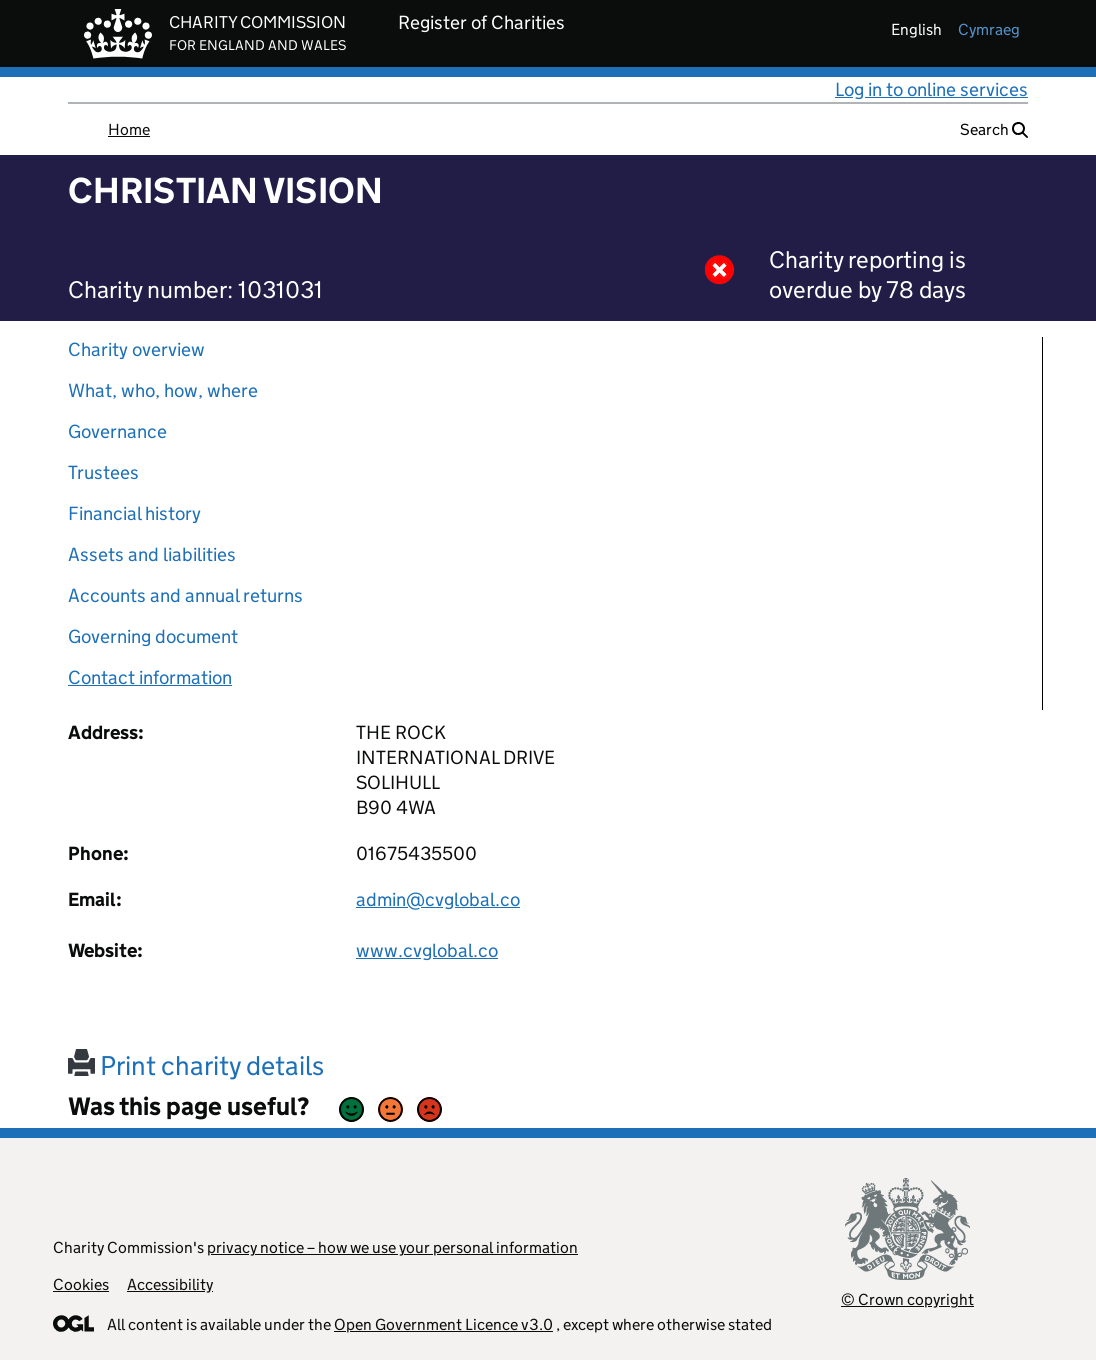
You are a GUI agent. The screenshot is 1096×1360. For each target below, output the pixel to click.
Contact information (150, 677)
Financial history (134, 513)
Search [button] (994, 129)
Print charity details (196, 1065)
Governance (117, 431)
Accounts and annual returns (185, 595)
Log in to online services (931, 89)
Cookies (81, 1284)
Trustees (103, 472)
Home (129, 129)
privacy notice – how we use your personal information (392, 1247)
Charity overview (136, 349)
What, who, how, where (163, 390)
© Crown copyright (907, 1299)
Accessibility (170, 1284)
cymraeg (989, 29)
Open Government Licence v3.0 (443, 1324)
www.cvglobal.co (427, 950)
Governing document (153, 636)
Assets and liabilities (152, 554)
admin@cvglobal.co (438, 899)
